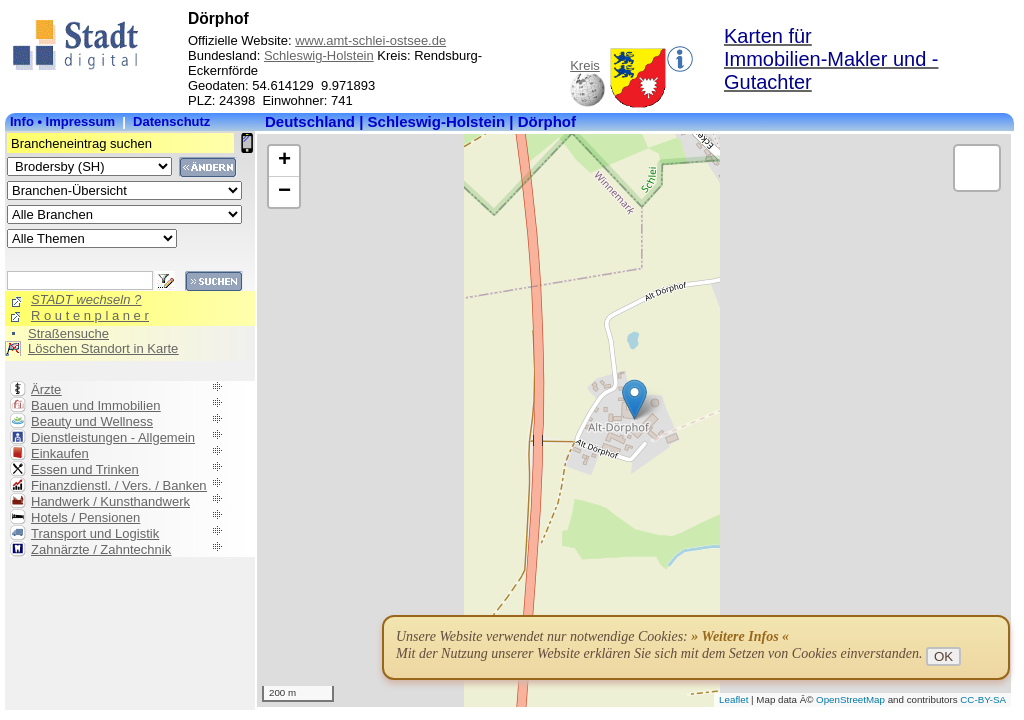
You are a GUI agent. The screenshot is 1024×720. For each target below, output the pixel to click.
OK (943, 656)
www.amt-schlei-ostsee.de (370, 40)
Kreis (585, 65)
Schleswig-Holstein (319, 55)
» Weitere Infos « (740, 636)
